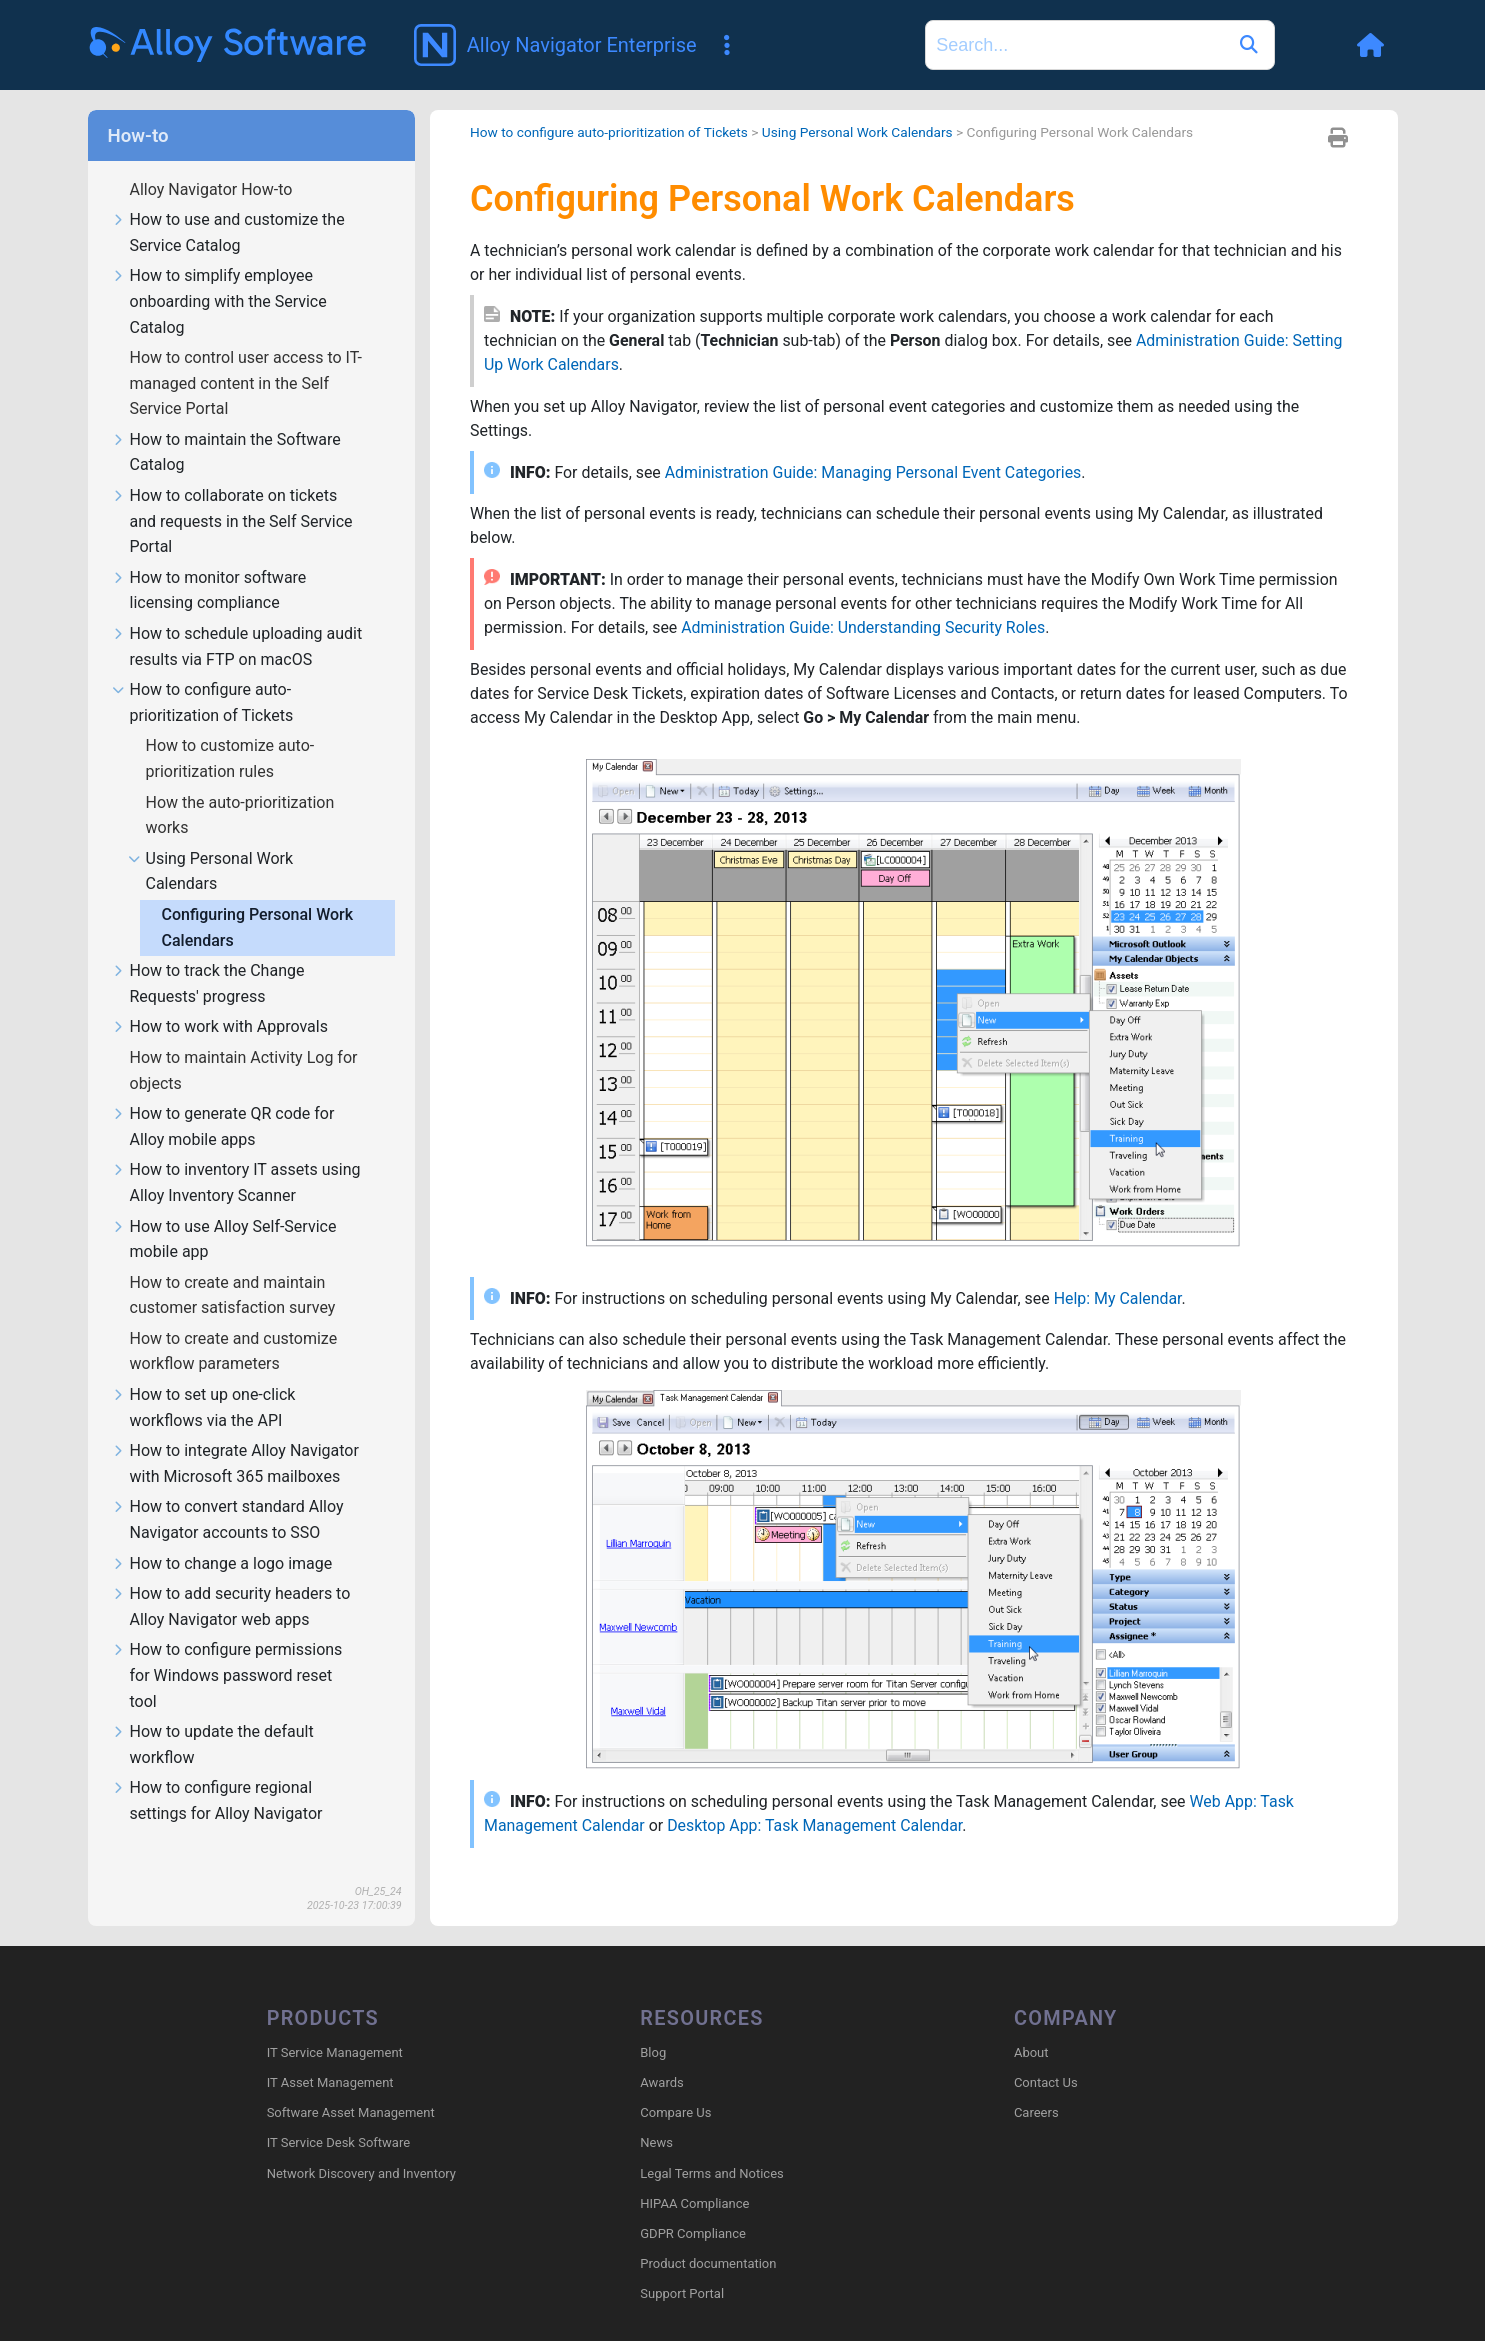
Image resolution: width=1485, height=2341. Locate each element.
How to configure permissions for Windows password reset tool (227, 1647)
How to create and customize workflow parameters (234, 1322)
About (1031, 2023)
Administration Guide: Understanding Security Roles (865, 600)
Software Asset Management (351, 2083)
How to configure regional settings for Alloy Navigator (217, 1772)
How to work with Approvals (220, 998)
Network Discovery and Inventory (361, 2144)
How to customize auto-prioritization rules (230, 729)
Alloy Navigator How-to (213, 160)
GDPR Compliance (693, 2204)
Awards (661, 2053)
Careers (1036, 2083)
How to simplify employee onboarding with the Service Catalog (219, 273)
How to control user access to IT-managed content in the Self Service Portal (246, 354)
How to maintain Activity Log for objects (244, 1041)
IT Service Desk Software (338, 2114)
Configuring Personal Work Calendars (258, 898)
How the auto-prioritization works (240, 786)
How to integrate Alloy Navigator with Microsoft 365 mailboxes (235, 1435)
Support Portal (682, 2265)
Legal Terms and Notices (711, 2144)
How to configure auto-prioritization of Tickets (203, 674)
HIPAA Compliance (694, 2174)
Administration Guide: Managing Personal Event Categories (875, 444)
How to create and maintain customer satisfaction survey (235, 1266)
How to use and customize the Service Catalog (228, 204)
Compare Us (675, 2083)
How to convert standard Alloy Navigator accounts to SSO (228, 1491)
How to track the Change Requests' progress (208, 955)
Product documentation (708, 2234)
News (656, 2114)
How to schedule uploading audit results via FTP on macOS (237, 618)
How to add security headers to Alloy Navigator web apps (231, 1578)
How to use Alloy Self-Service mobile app (224, 1211)
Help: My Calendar (1121, 1271)
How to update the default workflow (213, 1716)
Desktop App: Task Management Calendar (816, 1799)
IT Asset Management (330, 2053)
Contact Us (1046, 2053)
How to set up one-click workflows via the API (204, 1379)
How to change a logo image (222, 1535)
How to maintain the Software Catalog (226, 424)
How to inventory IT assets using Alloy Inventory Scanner (236, 1154)
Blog (653, 2023)
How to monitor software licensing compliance (209, 562)
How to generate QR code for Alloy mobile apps (223, 1098)
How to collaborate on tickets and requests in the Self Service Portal (232, 493)
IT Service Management (335, 2023)
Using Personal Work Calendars (211, 843)
